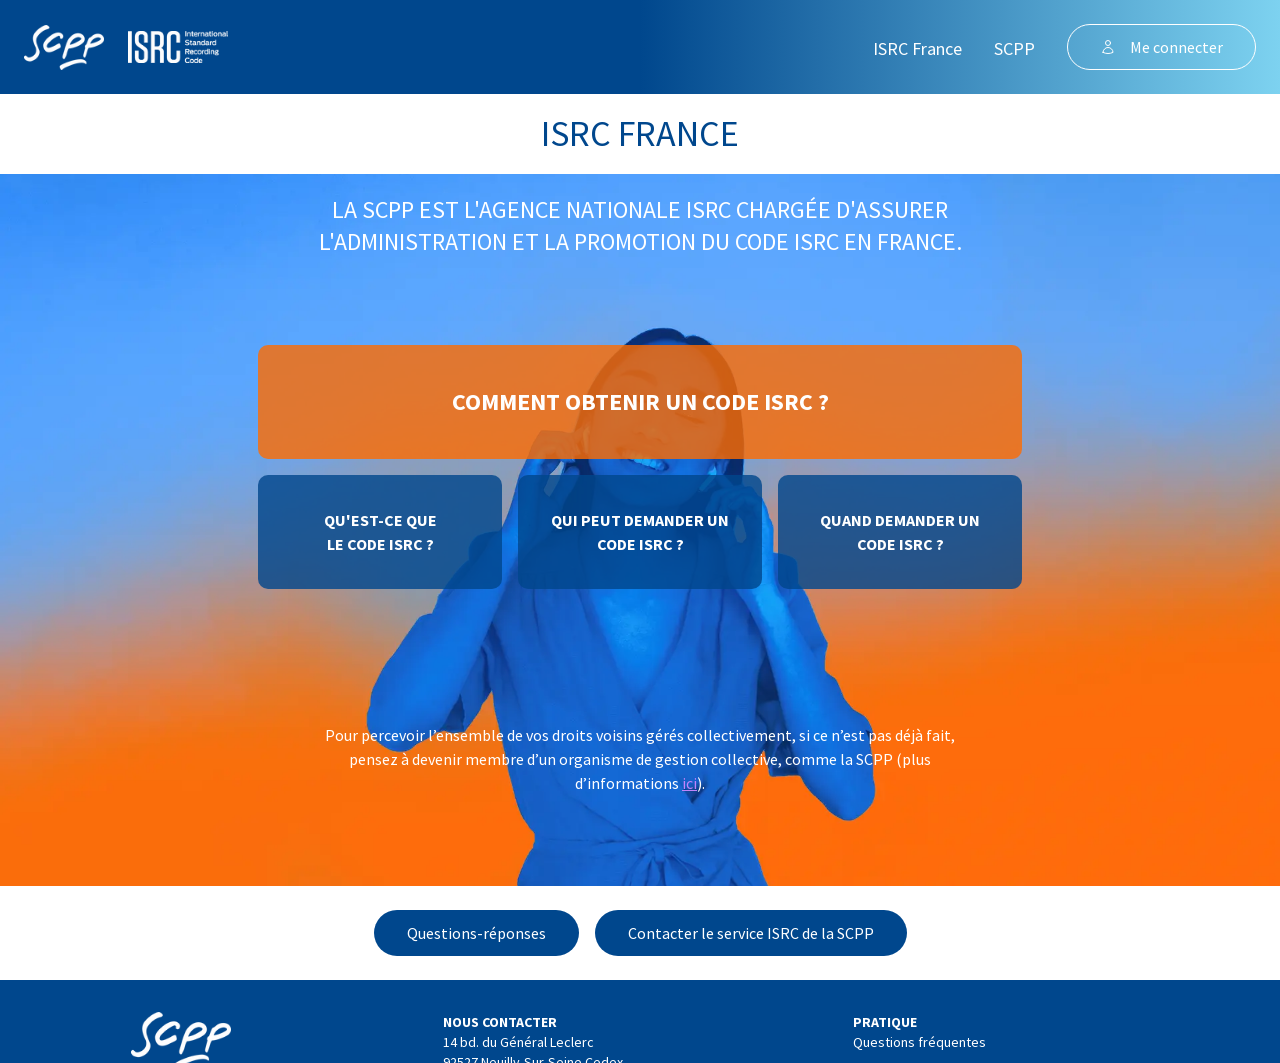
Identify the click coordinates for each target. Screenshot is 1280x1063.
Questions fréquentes (919, 1042)
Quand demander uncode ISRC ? (900, 532)
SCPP (1014, 48)
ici (689, 783)
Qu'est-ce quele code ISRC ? (380, 532)
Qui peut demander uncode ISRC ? (640, 532)
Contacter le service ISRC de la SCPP (751, 933)
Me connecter (1161, 47)
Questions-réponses (476, 933)
